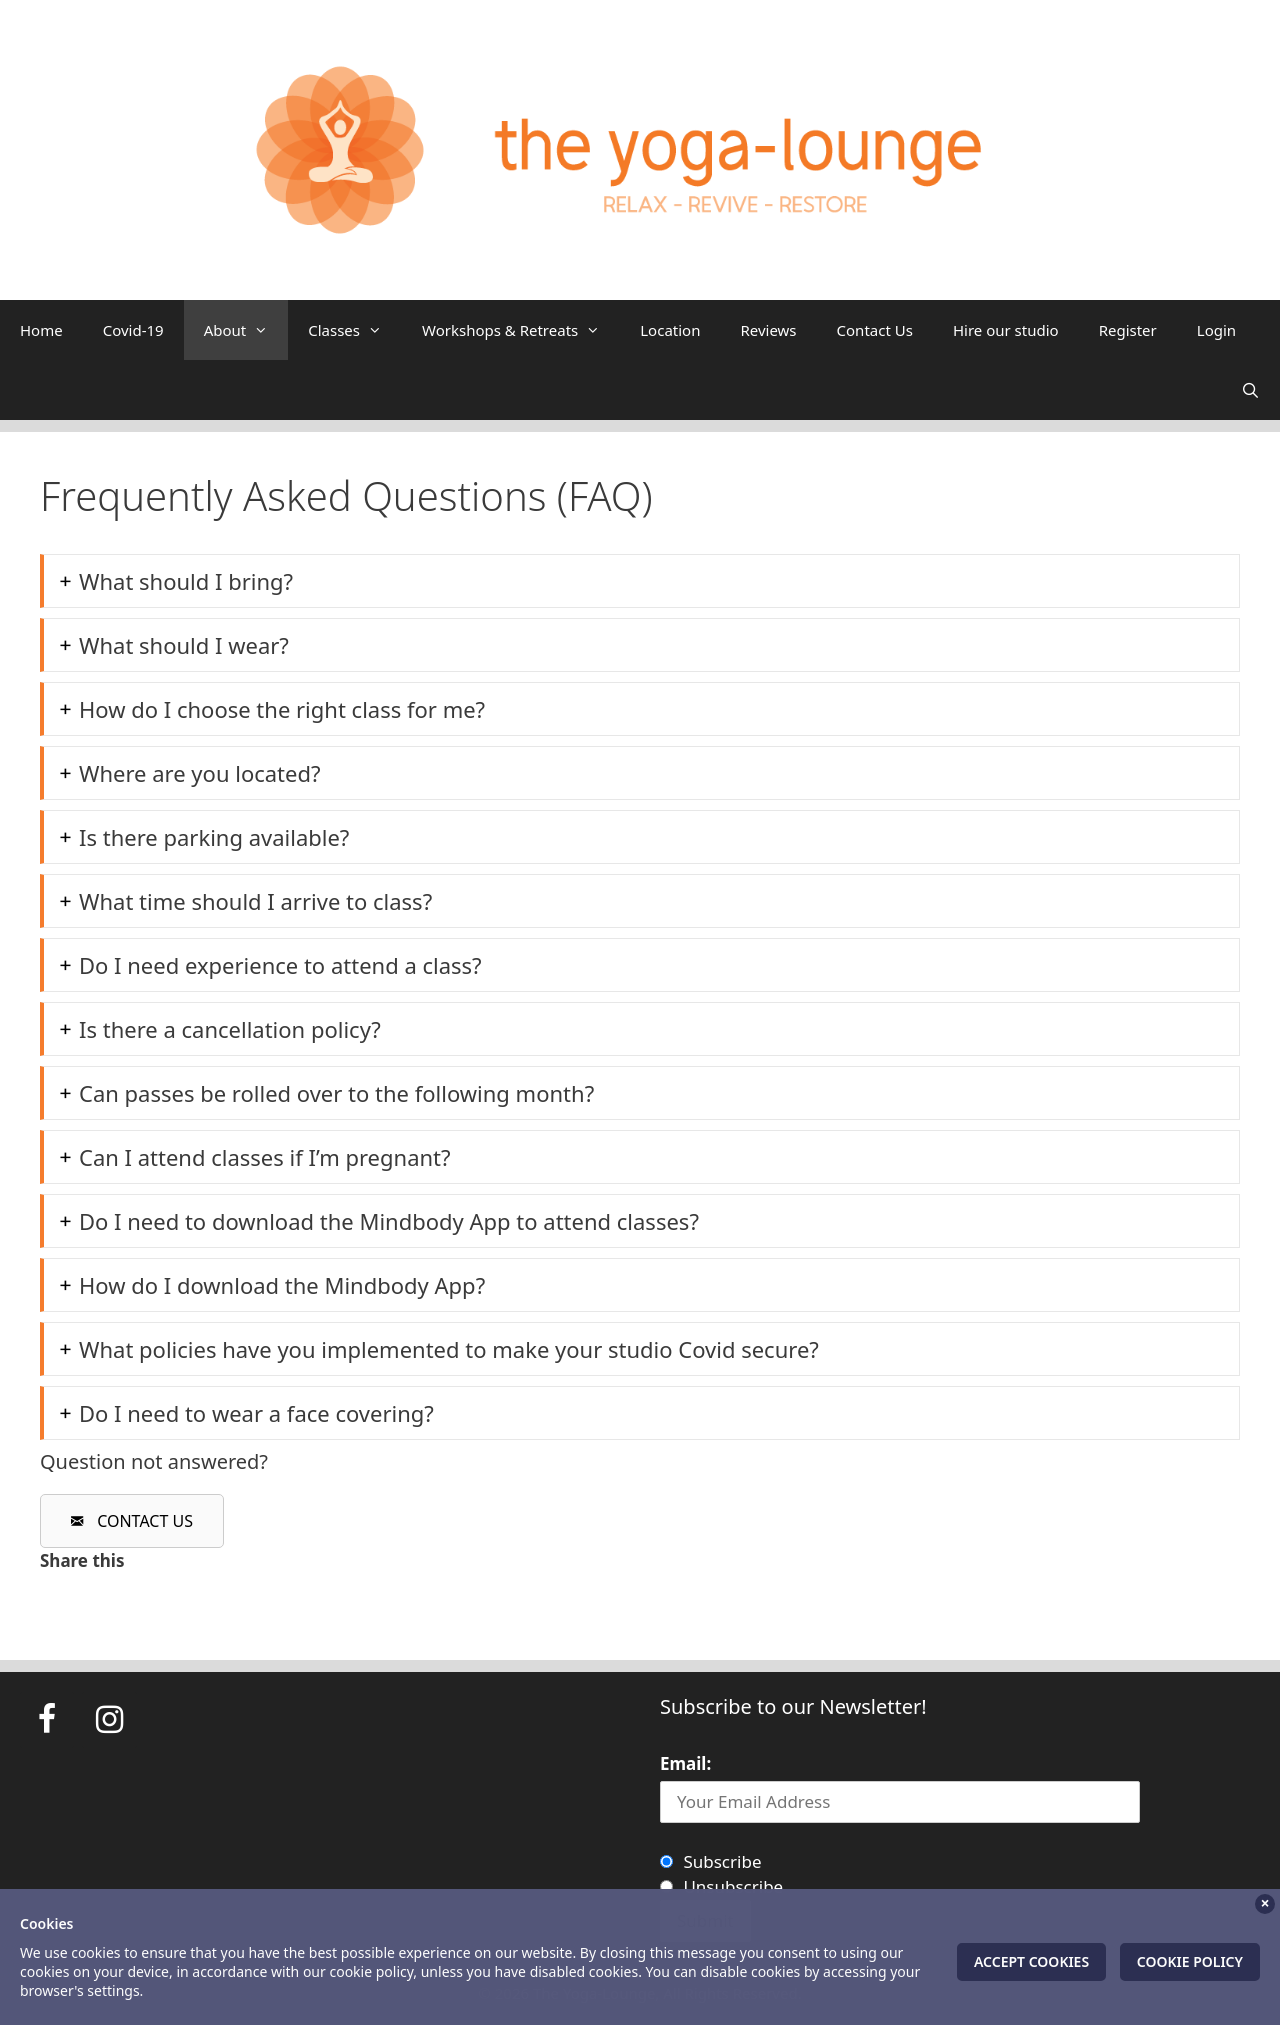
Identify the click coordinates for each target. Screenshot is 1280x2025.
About (246, 330)
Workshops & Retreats (521, 330)
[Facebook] (47, 1720)
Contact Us (875, 330)
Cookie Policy (1190, 1961)
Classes (355, 330)
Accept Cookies (1031, 1961)
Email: (685, 1763)
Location (670, 330)
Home (41, 330)
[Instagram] (109, 1720)
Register (1128, 330)
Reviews (768, 330)
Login (1216, 330)
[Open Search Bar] (1250, 390)
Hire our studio (1006, 330)
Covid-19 (133, 330)
